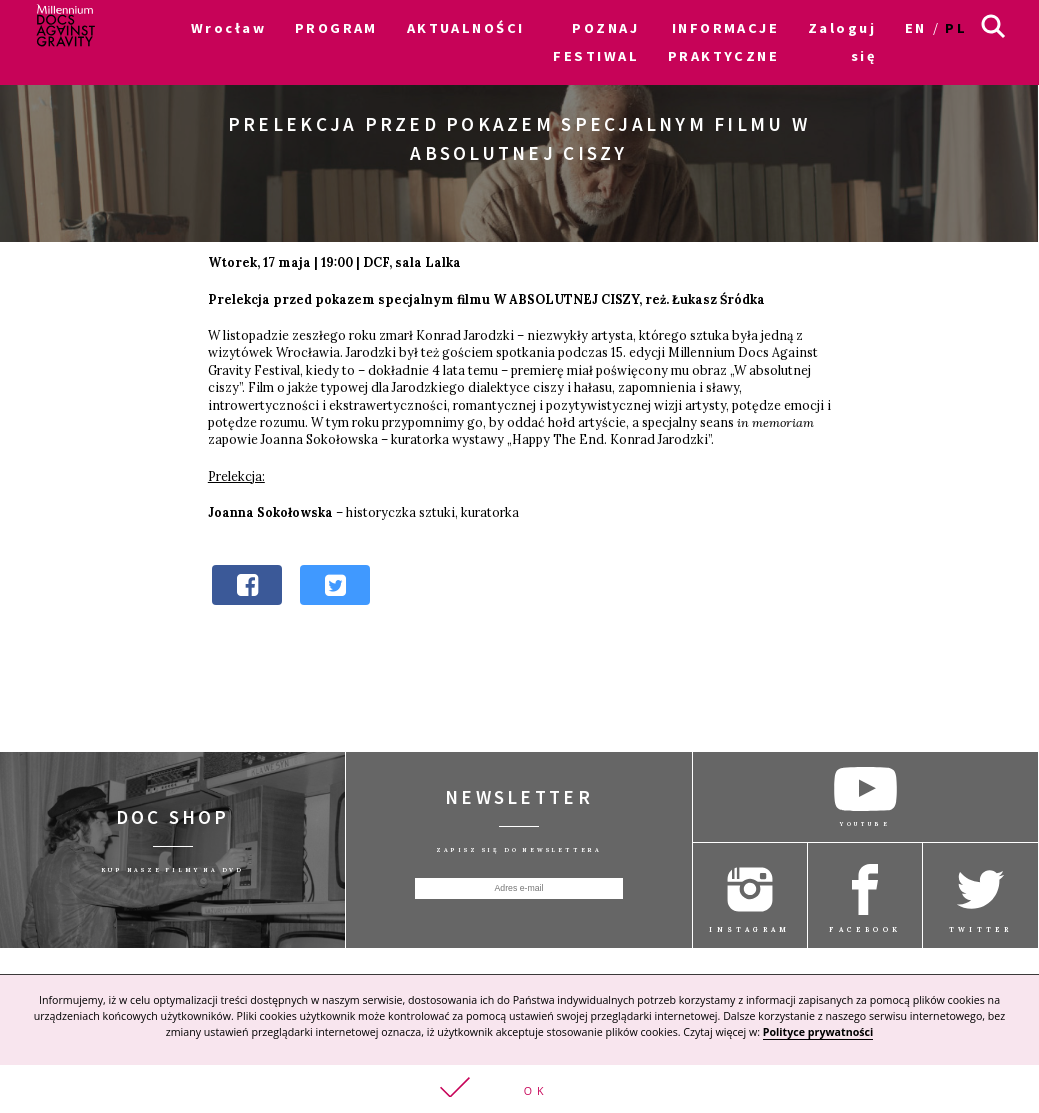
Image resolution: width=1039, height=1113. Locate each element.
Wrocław (228, 28)
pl (956, 28)
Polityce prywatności (818, 1031)
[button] (519, 1088)
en (916, 28)
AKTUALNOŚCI (466, 28)
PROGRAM (336, 28)
